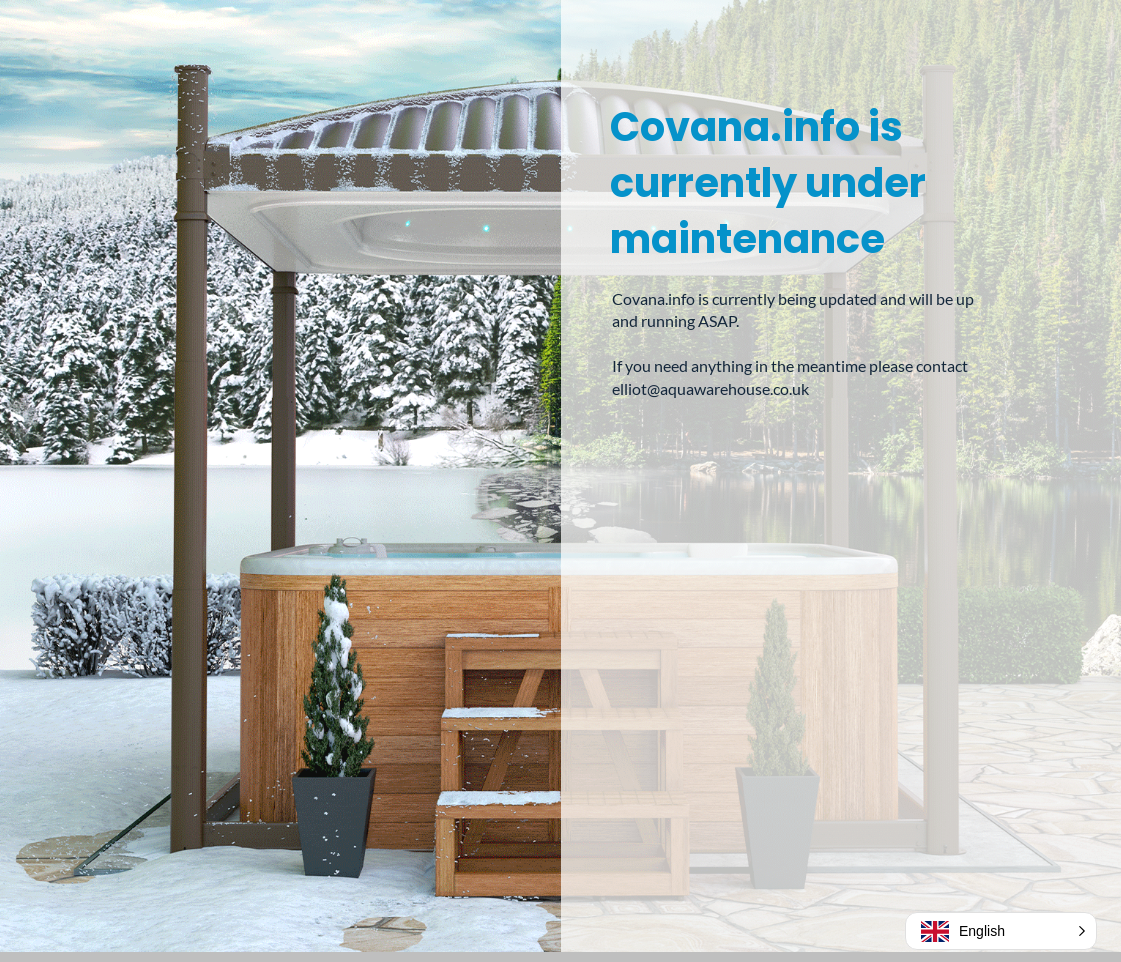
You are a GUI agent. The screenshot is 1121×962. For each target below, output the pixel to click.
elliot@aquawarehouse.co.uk (710, 388)
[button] (1001, 931)
